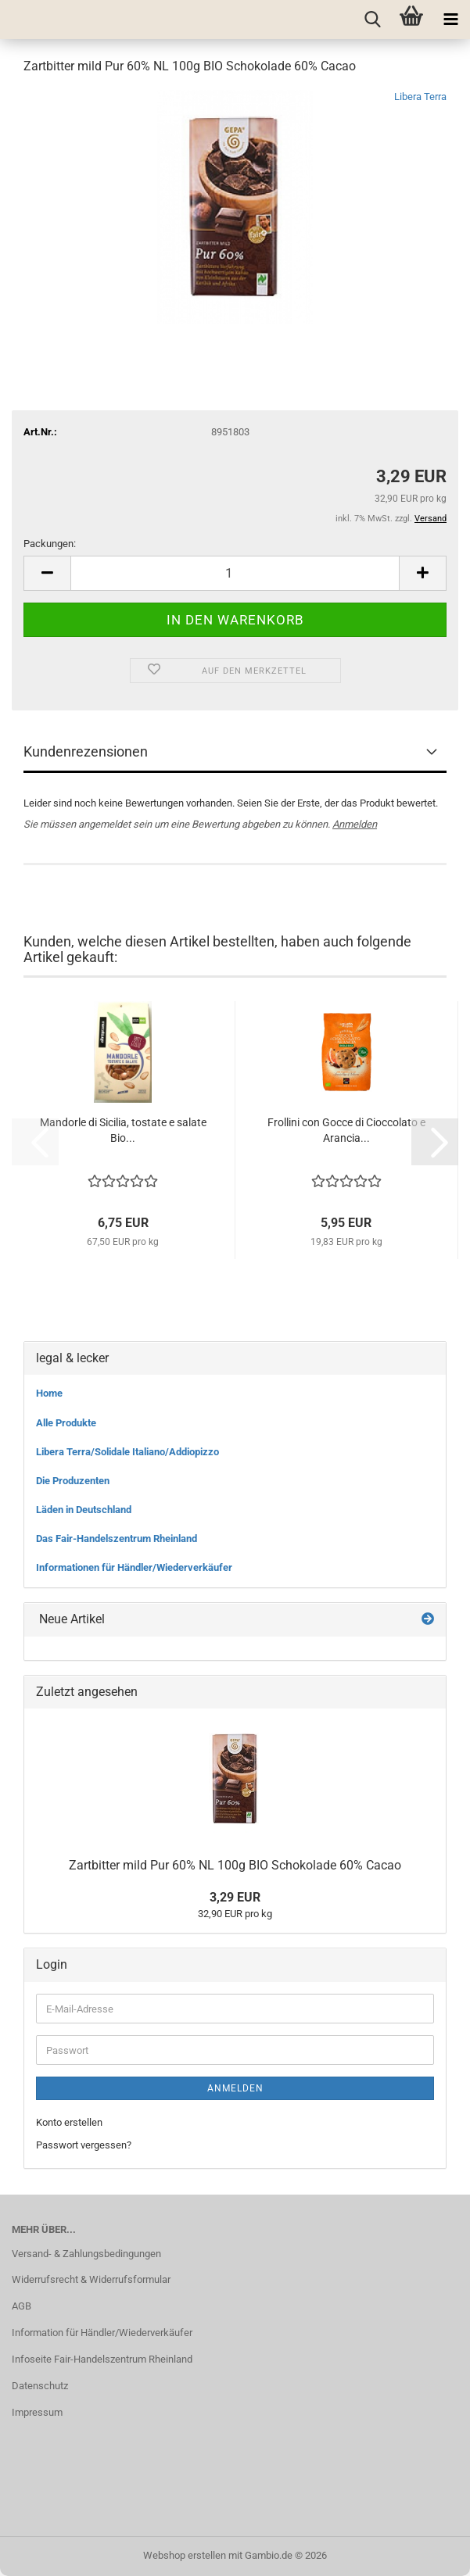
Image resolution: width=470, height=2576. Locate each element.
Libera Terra (420, 96)
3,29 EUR (235, 1897)
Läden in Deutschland (83, 1509)
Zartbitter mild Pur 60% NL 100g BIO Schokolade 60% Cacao (235, 1865)
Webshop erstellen (184, 2555)
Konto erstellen (69, 2122)
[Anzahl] (235, 573)
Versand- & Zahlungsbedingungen (86, 2253)
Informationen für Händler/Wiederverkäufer (134, 1567)
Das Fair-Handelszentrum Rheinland (116, 1538)
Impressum (37, 2412)
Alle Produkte (66, 1423)
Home (49, 1393)
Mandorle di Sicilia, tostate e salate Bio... (123, 1130)
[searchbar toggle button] (372, 19)
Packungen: (49, 543)
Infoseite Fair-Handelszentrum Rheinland (102, 2359)
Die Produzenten (72, 1481)
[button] (46, 573)
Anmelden (354, 824)
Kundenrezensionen (85, 751)
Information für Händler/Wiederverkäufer (102, 2332)
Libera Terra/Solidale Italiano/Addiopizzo (127, 1452)
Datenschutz (40, 2386)
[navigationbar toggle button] (450, 19)
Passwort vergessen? (83, 2145)
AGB (21, 2306)
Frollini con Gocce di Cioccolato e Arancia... (346, 1130)
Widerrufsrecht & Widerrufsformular (91, 2279)
